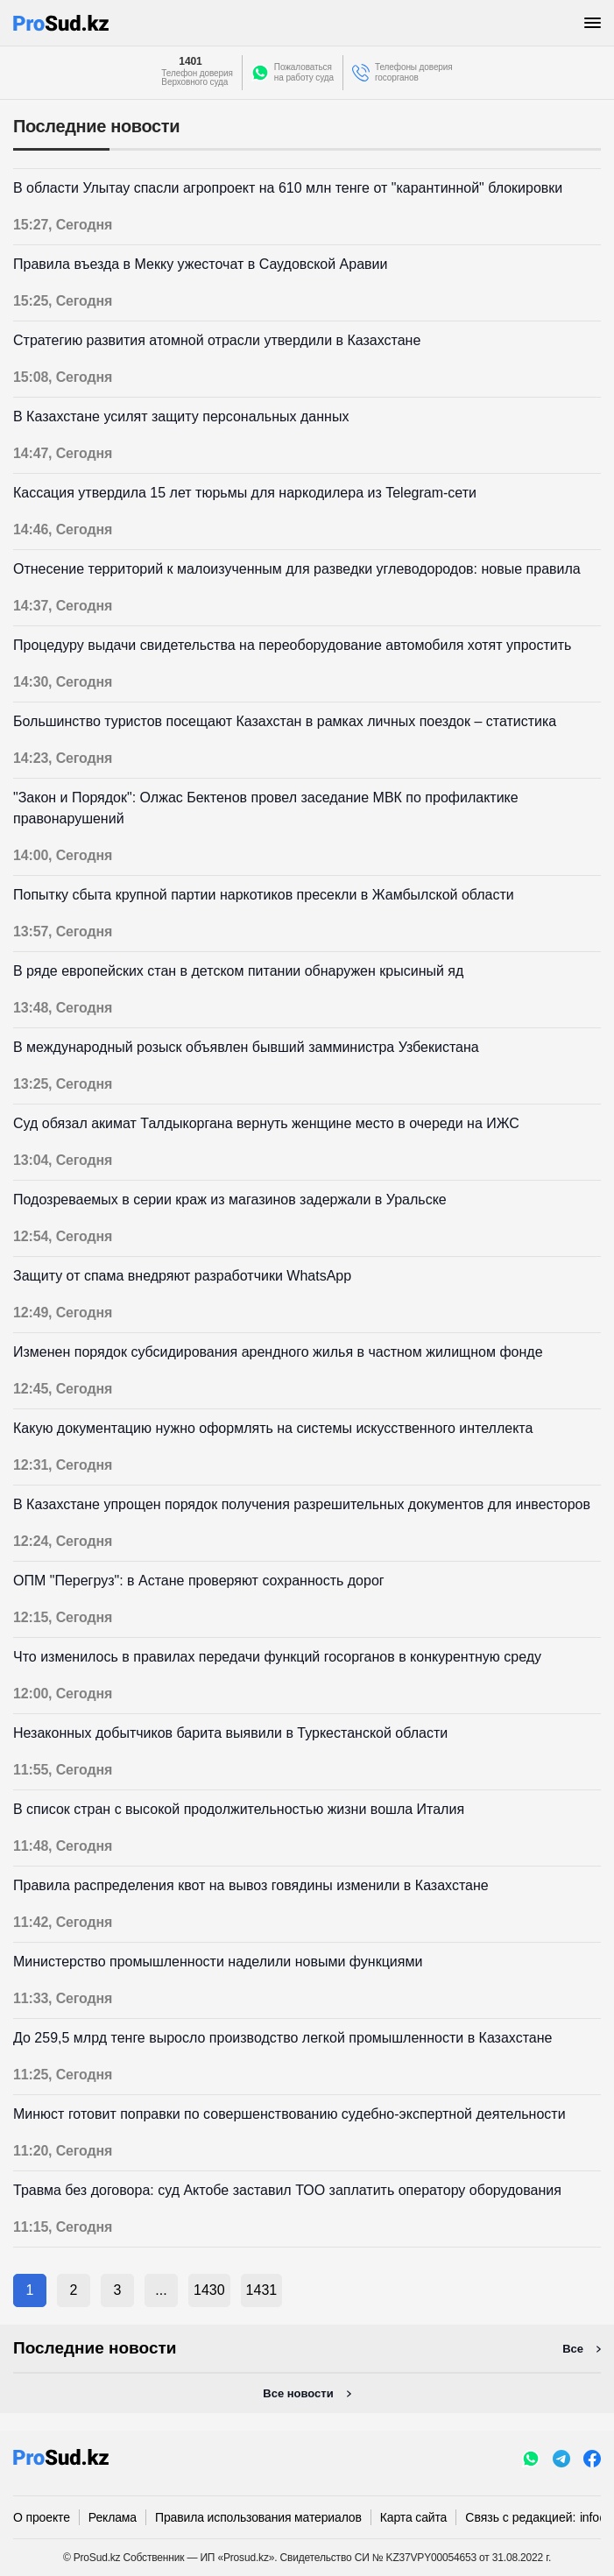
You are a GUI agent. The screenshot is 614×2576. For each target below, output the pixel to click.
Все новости (298, 2393)
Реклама (112, 2517)
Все (572, 2348)
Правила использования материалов (258, 2517)
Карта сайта (413, 2517)
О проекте (41, 2517)
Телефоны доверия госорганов (414, 72)
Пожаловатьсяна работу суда (304, 72)
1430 (209, 2290)
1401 (190, 61)
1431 (262, 2290)
